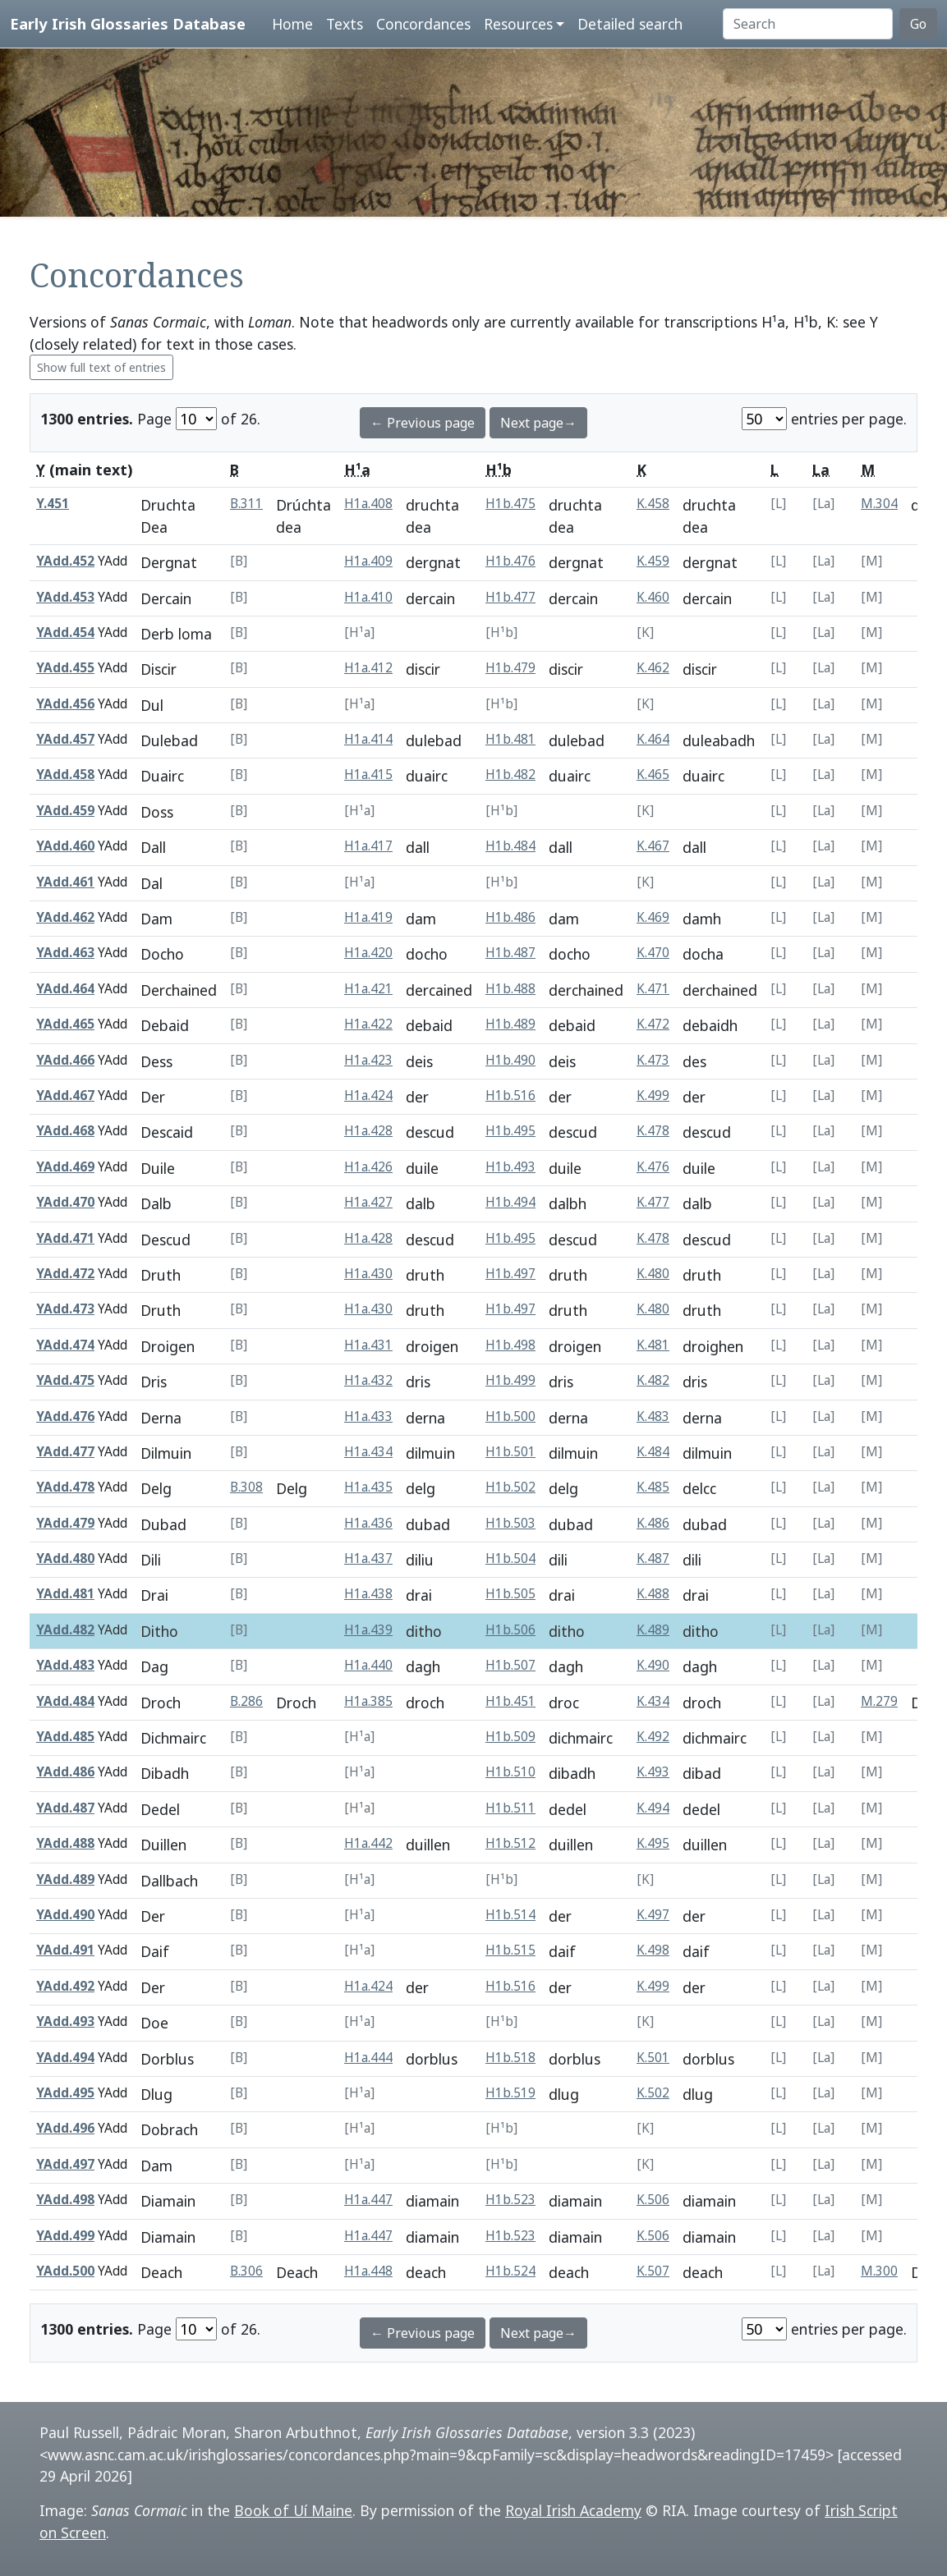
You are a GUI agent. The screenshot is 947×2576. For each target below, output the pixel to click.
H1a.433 (368, 1416)
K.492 (653, 1736)
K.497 (653, 1914)
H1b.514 (510, 1914)
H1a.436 (368, 1523)
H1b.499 (510, 1380)
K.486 (653, 1523)
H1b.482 (510, 774)
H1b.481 (510, 739)
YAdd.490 (65, 1914)
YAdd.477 (65, 1451)
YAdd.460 (65, 846)
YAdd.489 (65, 1879)
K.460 (653, 597)
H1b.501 (510, 1451)
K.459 (653, 561)
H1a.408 (368, 503)
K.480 (653, 1273)
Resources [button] (518, 24)
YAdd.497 (65, 2164)
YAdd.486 (65, 1772)
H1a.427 (368, 1202)
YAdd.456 (65, 704)
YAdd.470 (65, 1202)
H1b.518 (510, 2057)
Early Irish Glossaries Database (128, 23)
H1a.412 (368, 667)
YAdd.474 (65, 1345)
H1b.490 (510, 1060)
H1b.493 (510, 1167)
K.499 (653, 1095)
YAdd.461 (65, 882)
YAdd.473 (65, 1309)
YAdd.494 (65, 2057)
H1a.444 (368, 2057)
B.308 (246, 1487)
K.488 (653, 1593)
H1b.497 (510, 1273)
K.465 (653, 774)
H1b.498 (510, 1345)
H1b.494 (510, 1202)
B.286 (246, 1701)
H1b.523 (510, 2199)
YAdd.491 (65, 1950)
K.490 (653, 1665)
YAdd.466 (65, 1060)
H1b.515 (510, 1950)
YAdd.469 (65, 1167)
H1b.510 (510, 1772)
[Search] (808, 23)
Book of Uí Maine (293, 2510)
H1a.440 (368, 1665)
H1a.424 (368, 1095)
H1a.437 (368, 1558)
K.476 (653, 1167)
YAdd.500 (65, 2271)
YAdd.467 (65, 1095)
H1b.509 (510, 1736)
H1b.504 (510, 1558)
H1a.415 (368, 774)
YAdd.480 (65, 1558)
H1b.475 (510, 503)
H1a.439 (368, 1630)
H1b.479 (510, 667)
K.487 (653, 1558)
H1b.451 (510, 1701)
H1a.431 (368, 1345)
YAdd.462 (65, 917)
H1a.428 (368, 1130)
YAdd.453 (65, 597)
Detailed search (630, 24)
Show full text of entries (101, 367)
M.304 (879, 503)
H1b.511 (510, 1808)
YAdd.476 (65, 1416)
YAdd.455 (65, 667)
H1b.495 (510, 1130)
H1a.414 (368, 739)
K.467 (653, 846)
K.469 (653, 917)
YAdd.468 (65, 1130)
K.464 (653, 739)
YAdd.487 (65, 1808)
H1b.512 (510, 1843)
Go (918, 24)
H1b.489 (510, 1024)
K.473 (653, 1060)
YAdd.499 (65, 2235)
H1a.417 (368, 846)
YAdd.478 (65, 1487)
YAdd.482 (65, 1630)
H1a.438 (368, 1593)
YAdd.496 (65, 2128)
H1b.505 (510, 1593)
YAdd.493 (65, 2021)
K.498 (653, 1950)
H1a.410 (368, 597)
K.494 (653, 1808)
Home (292, 24)
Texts (344, 24)
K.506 (653, 2199)
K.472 (653, 1024)
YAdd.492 (65, 1986)
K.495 (653, 1843)
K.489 (653, 1630)
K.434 (653, 1701)
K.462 (653, 667)
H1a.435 (368, 1487)
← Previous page (422, 423)
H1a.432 (368, 1380)
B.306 (246, 2271)
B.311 (246, 503)
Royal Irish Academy (573, 2510)
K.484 (653, 1451)
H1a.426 (368, 1167)
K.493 (653, 1772)
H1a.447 (368, 2199)
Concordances (423, 24)
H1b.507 (510, 1665)
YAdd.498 (65, 2199)
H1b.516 (510, 1095)
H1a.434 (368, 1451)
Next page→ (538, 423)
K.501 (653, 2057)
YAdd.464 (65, 988)
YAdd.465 (65, 1024)
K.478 (653, 1130)
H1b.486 (510, 917)
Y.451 (52, 503)
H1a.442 (368, 1843)
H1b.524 (510, 2271)
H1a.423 (368, 1060)
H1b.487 (510, 952)
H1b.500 (510, 1416)
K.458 (653, 503)
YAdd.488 (65, 1843)
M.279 (879, 1701)
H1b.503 (510, 1523)
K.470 (653, 952)
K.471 (653, 988)
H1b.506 (510, 1630)
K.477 (653, 1202)
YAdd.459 (65, 810)
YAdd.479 (65, 1523)
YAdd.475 (65, 1380)
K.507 (653, 2271)
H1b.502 (510, 1487)
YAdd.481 (65, 1593)
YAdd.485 (65, 1736)
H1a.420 (368, 952)
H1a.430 (368, 1273)
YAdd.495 (65, 2093)
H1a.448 (368, 2271)
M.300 (879, 2271)
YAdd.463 (65, 952)
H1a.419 (368, 917)
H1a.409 (368, 561)
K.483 (653, 1416)
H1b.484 (510, 846)
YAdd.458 (65, 774)
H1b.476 (510, 561)
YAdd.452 (65, 561)
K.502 (653, 2093)
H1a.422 (368, 1024)
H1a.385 (368, 1701)
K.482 (653, 1380)
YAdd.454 (65, 632)
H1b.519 (510, 2093)
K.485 (653, 1487)
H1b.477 (510, 597)
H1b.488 (510, 988)
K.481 (653, 1345)
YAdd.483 (65, 1665)
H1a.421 (368, 988)
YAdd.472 (65, 1273)
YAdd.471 (65, 1238)
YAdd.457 (65, 739)
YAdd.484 (65, 1701)
